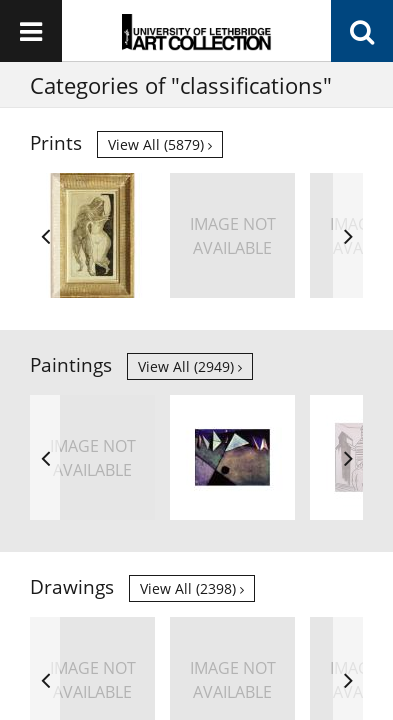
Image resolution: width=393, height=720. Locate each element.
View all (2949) (190, 366)
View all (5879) (160, 144)
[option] (92, 235)
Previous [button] (45, 235)
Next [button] (348, 235)
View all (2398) (192, 588)
